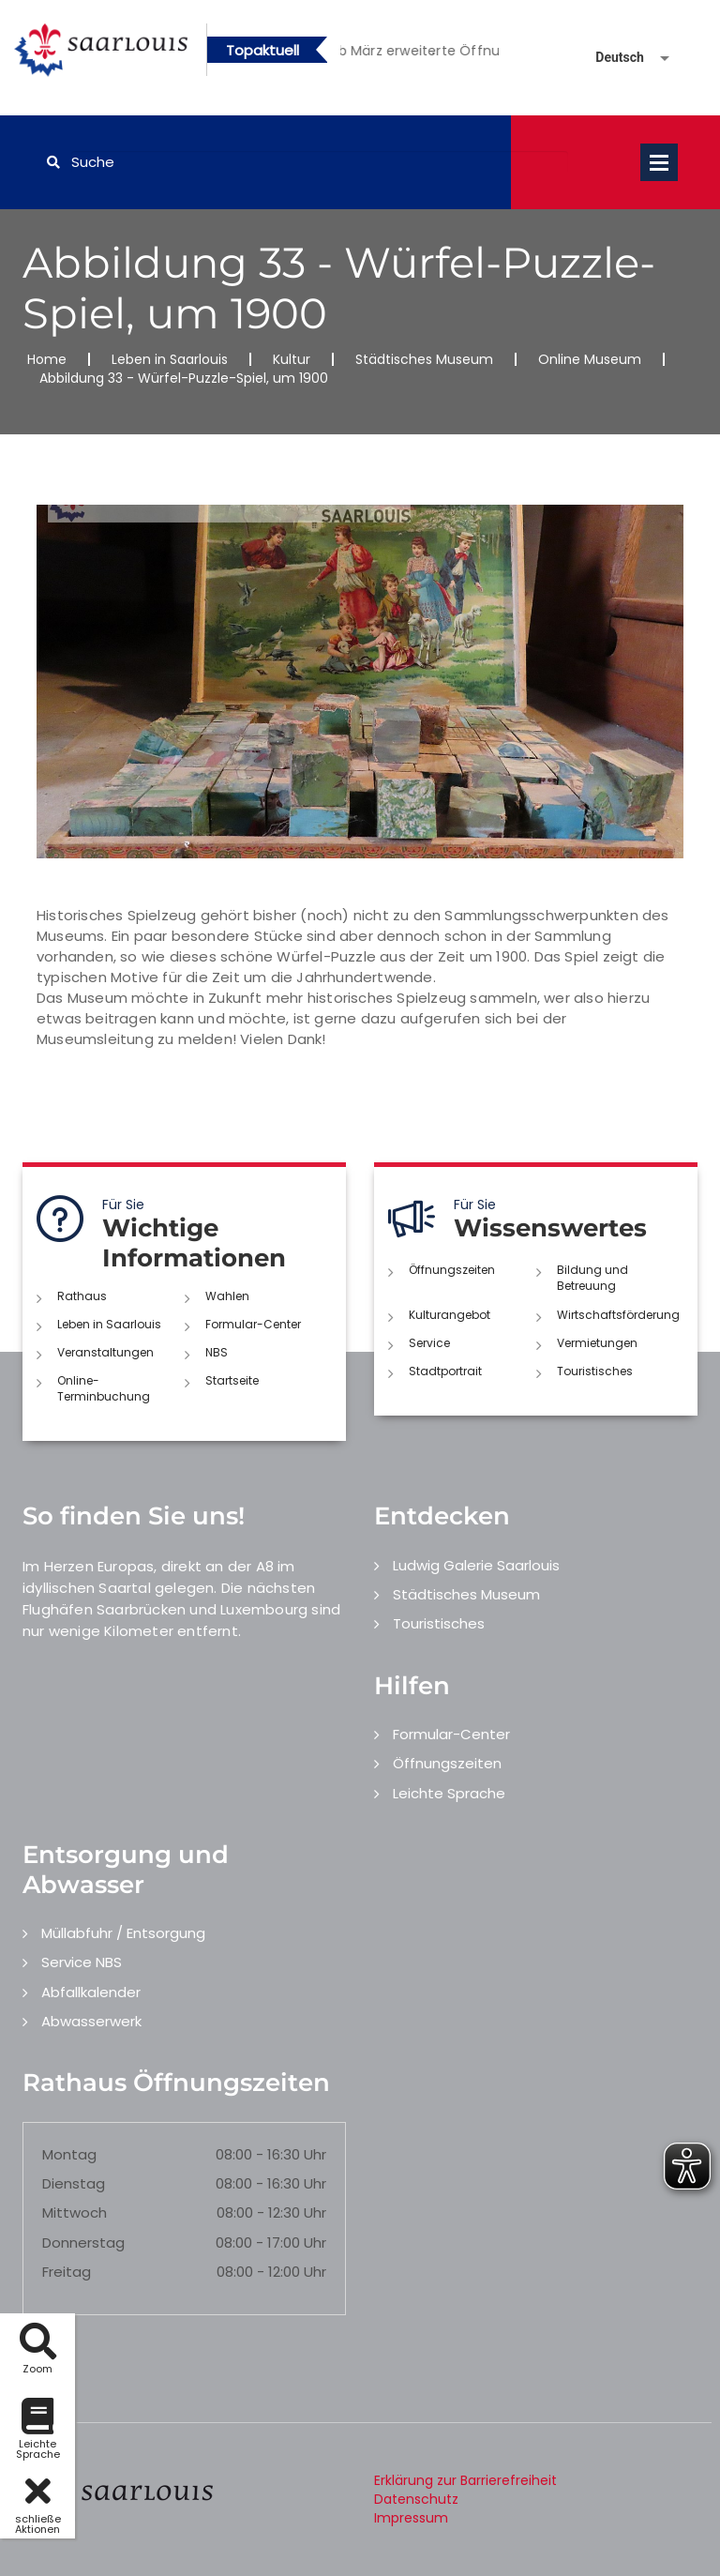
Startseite (232, 1380)
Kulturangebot (449, 1315)
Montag (69, 2154)
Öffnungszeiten (452, 1270)
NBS (216, 1352)
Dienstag (73, 2183)
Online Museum (589, 359)
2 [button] (433, 53)
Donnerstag (83, 2242)
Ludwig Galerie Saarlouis (476, 1565)
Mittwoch (74, 2212)
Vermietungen (597, 1343)
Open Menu (659, 162)
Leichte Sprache (449, 1793)
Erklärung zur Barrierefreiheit (465, 2480)
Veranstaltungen (105, 1352)
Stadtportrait (445, 1371)
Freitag (66, 2271)
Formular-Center (253, 1324)
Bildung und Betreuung (592, 1278)
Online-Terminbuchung (103, 1388)
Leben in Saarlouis (170, 359)
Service (429, 1343)
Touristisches (595, 1371)
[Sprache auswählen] (610, 58)
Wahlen (227, 1296)
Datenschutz (416, 2499)
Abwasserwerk (91, 2021)
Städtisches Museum (424, 359)
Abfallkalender (91, 1992)
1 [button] (405, 53)
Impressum (411, 2517)
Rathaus (82, 1296)
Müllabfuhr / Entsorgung (123, 1933)
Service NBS (81, 1962)
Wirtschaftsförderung (618, 1315)
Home (47, 359)
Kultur (291, 359)
